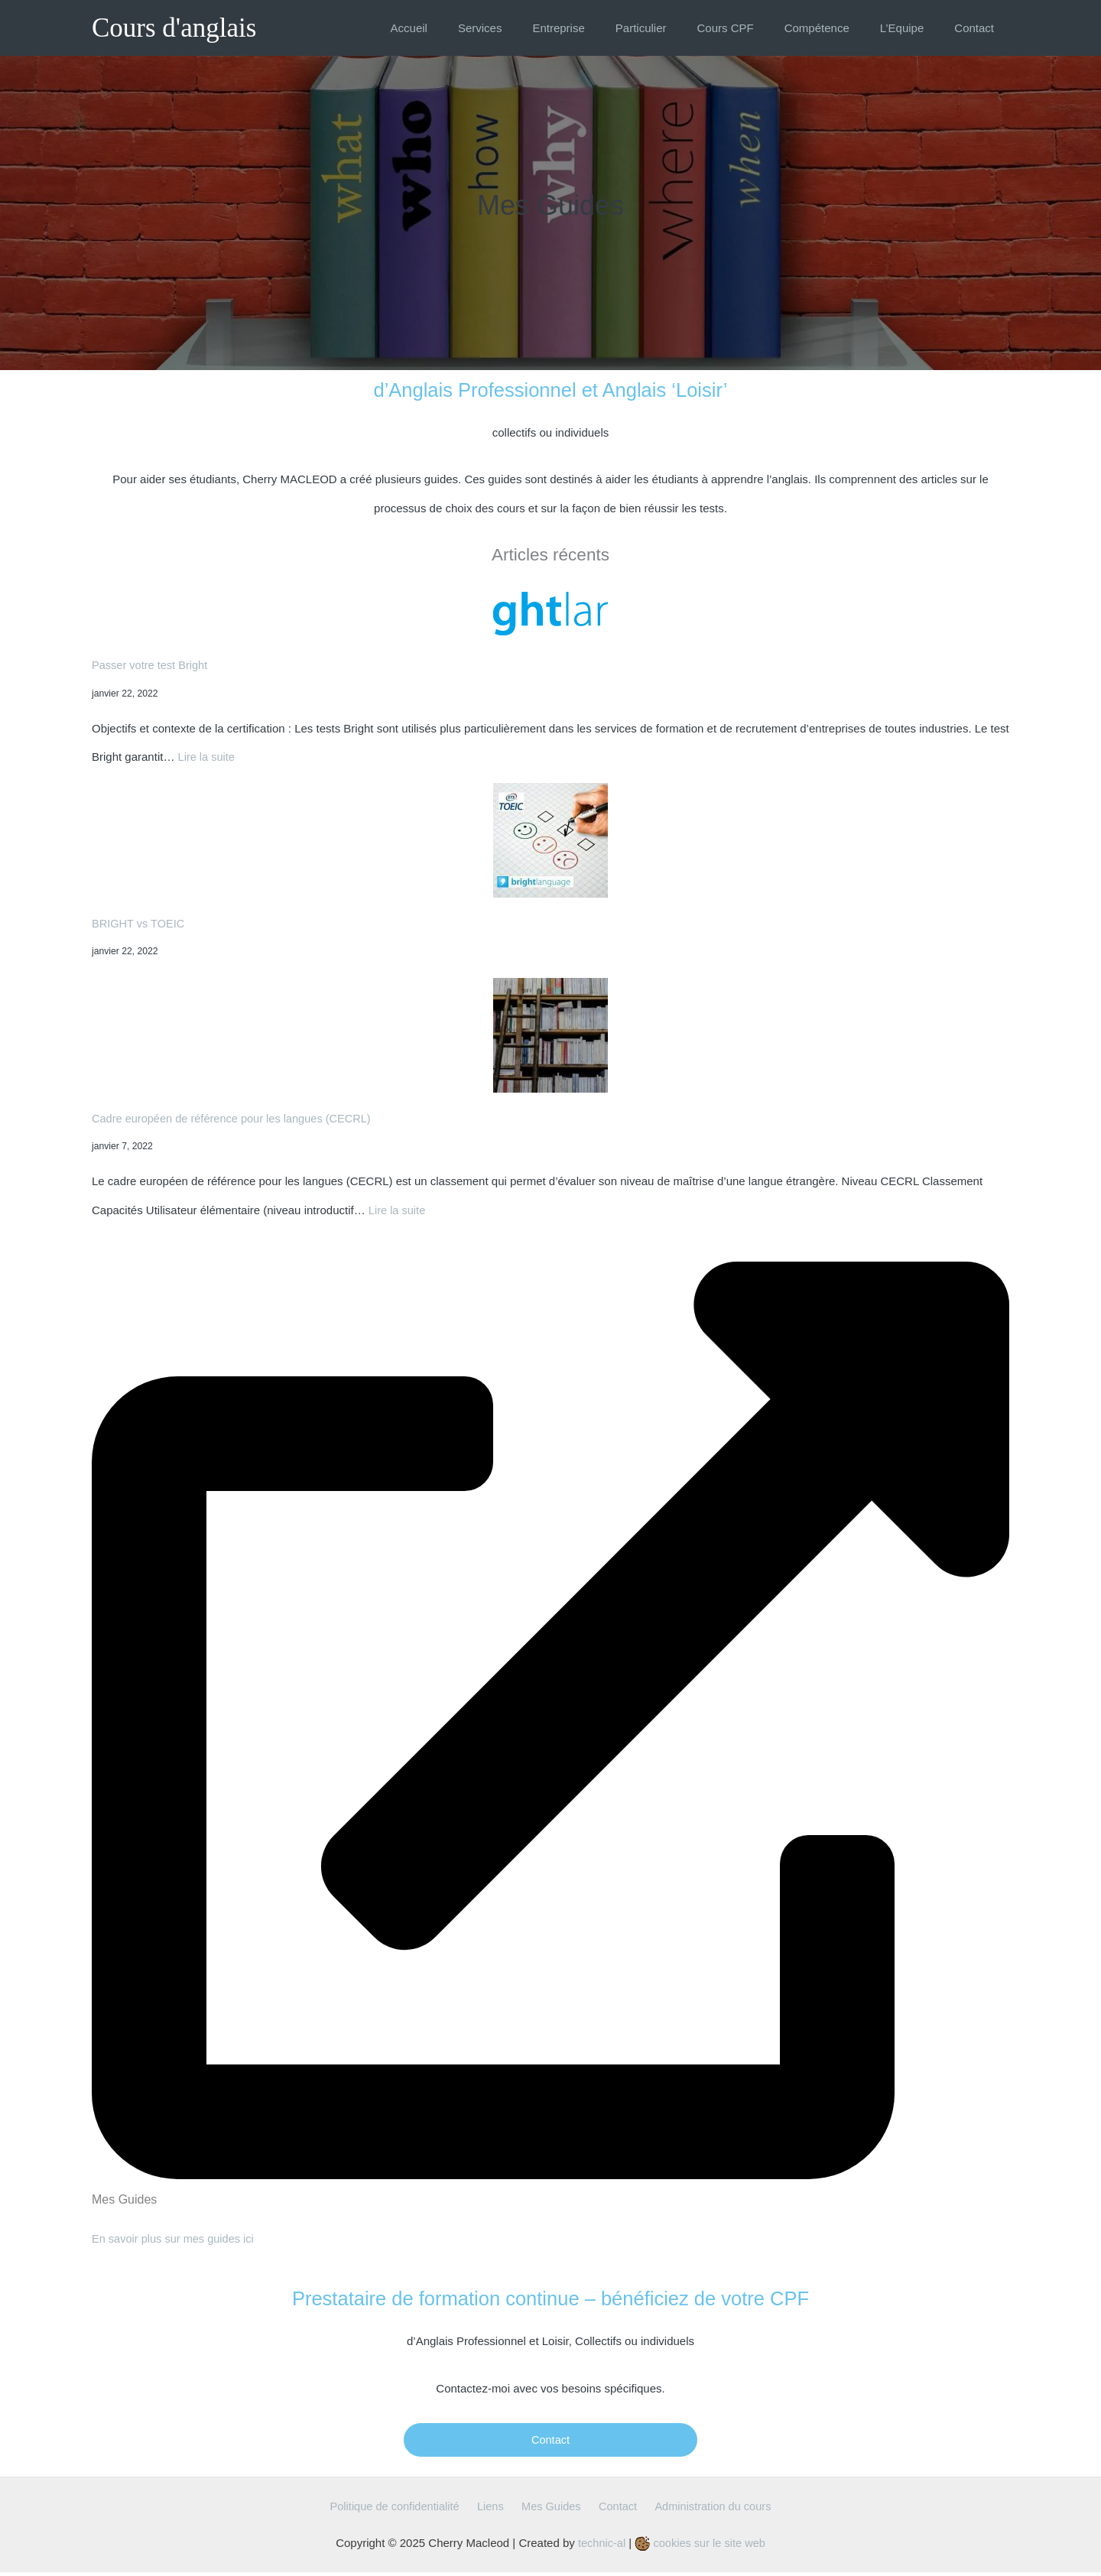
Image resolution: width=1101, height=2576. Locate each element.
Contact (550, 2441)
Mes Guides (551, 2509)
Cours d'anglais (174, 28)
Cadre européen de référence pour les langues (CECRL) (235, 1118)
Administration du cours (705, 2509)
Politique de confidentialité (403, 2509)
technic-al (600, 2545)
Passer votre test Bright (151, 664)
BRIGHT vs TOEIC (139, 923)
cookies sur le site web (701, 2545)
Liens (495, 2509)
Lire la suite (207, 756)
